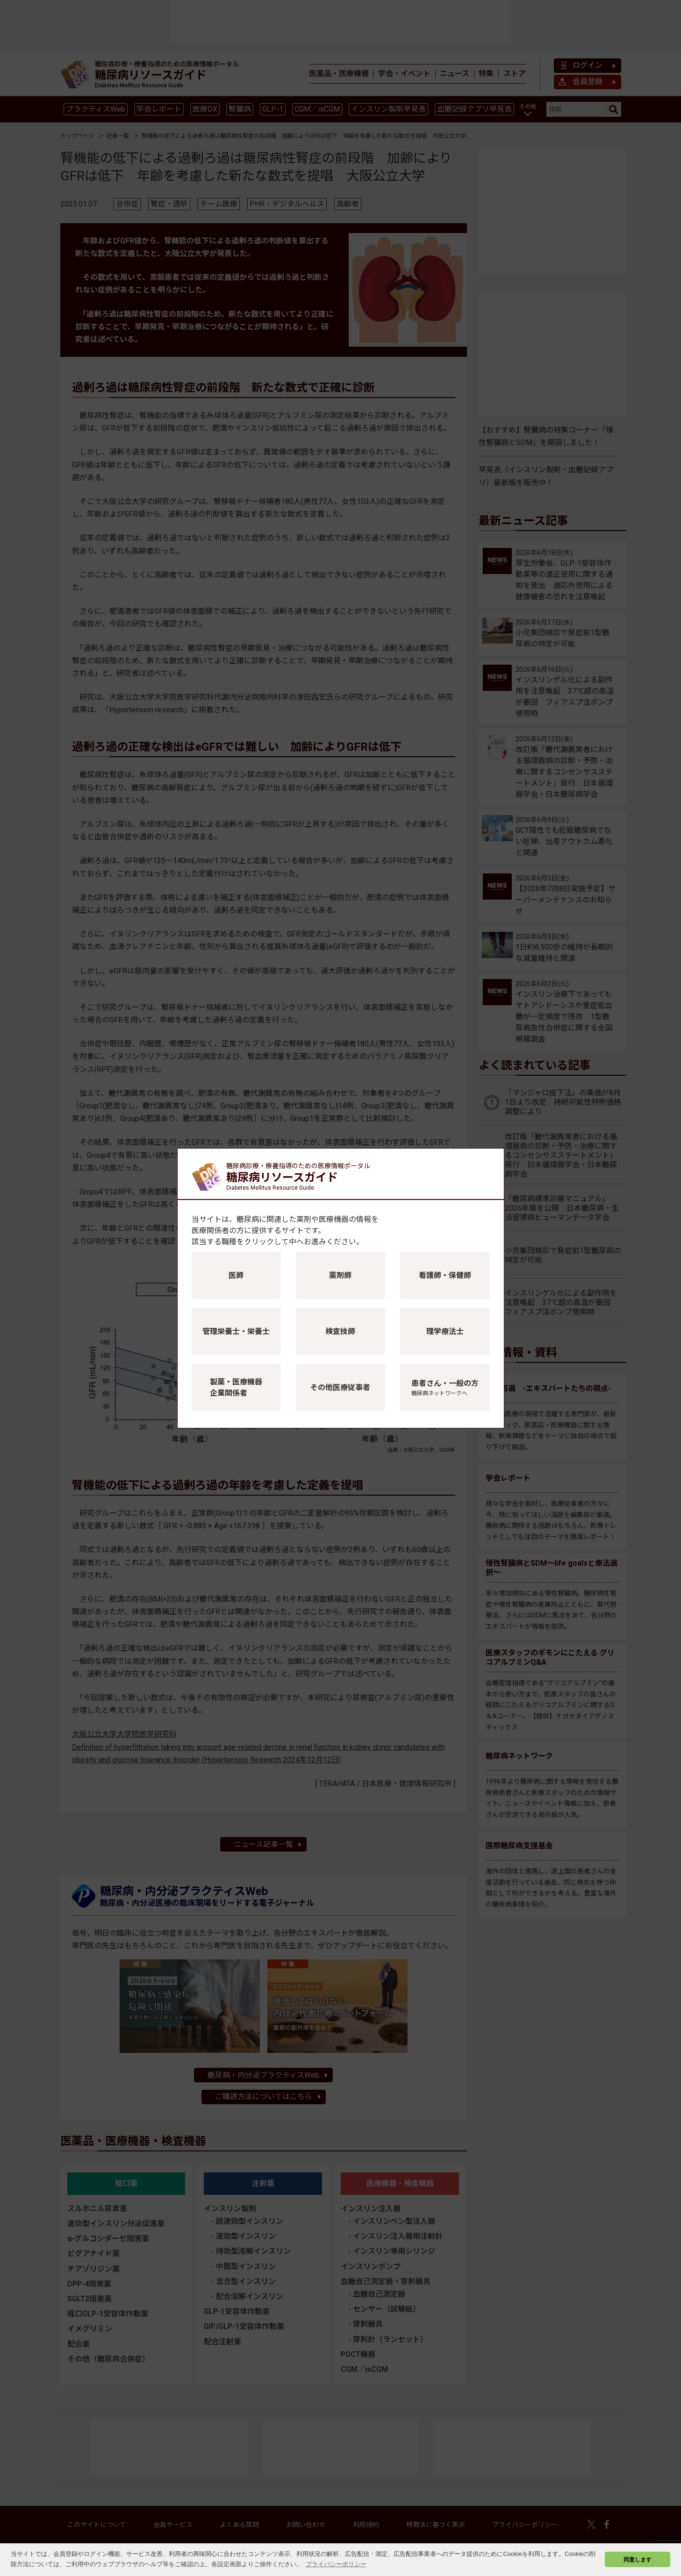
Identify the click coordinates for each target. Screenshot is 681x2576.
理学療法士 (445, 1331)
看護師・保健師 (445, 1275)
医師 (236, 1275)
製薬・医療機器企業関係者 (236, 1387)
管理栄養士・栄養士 (236, 1331)
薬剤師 (340, 1275)
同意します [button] (638, 2559)
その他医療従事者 (340, 1387)
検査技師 (340, 1331)
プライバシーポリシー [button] (336, 2564)
